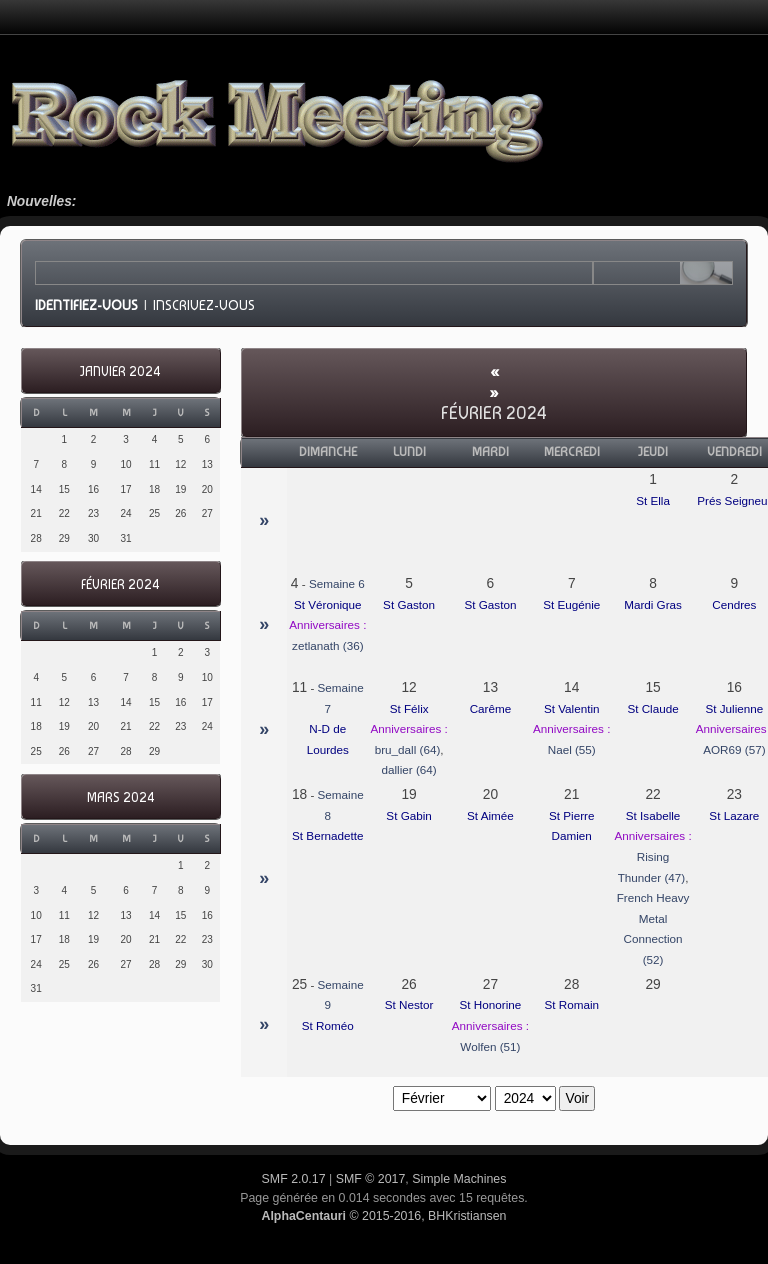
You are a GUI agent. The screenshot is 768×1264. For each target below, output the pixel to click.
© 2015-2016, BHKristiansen (383, 1216)
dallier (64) (409, 769)
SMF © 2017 (371, 1179)
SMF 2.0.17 (294, 1179)
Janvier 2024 (120, 371)
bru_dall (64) (408, 749)
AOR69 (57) (734, 749)
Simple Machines (459, 1179)
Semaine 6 (337, 583)
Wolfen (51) (490, 1046)
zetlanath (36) (327, 645)
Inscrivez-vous (204, 305)
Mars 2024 (121, 797)
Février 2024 (120, 584)
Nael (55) (572, 749)
